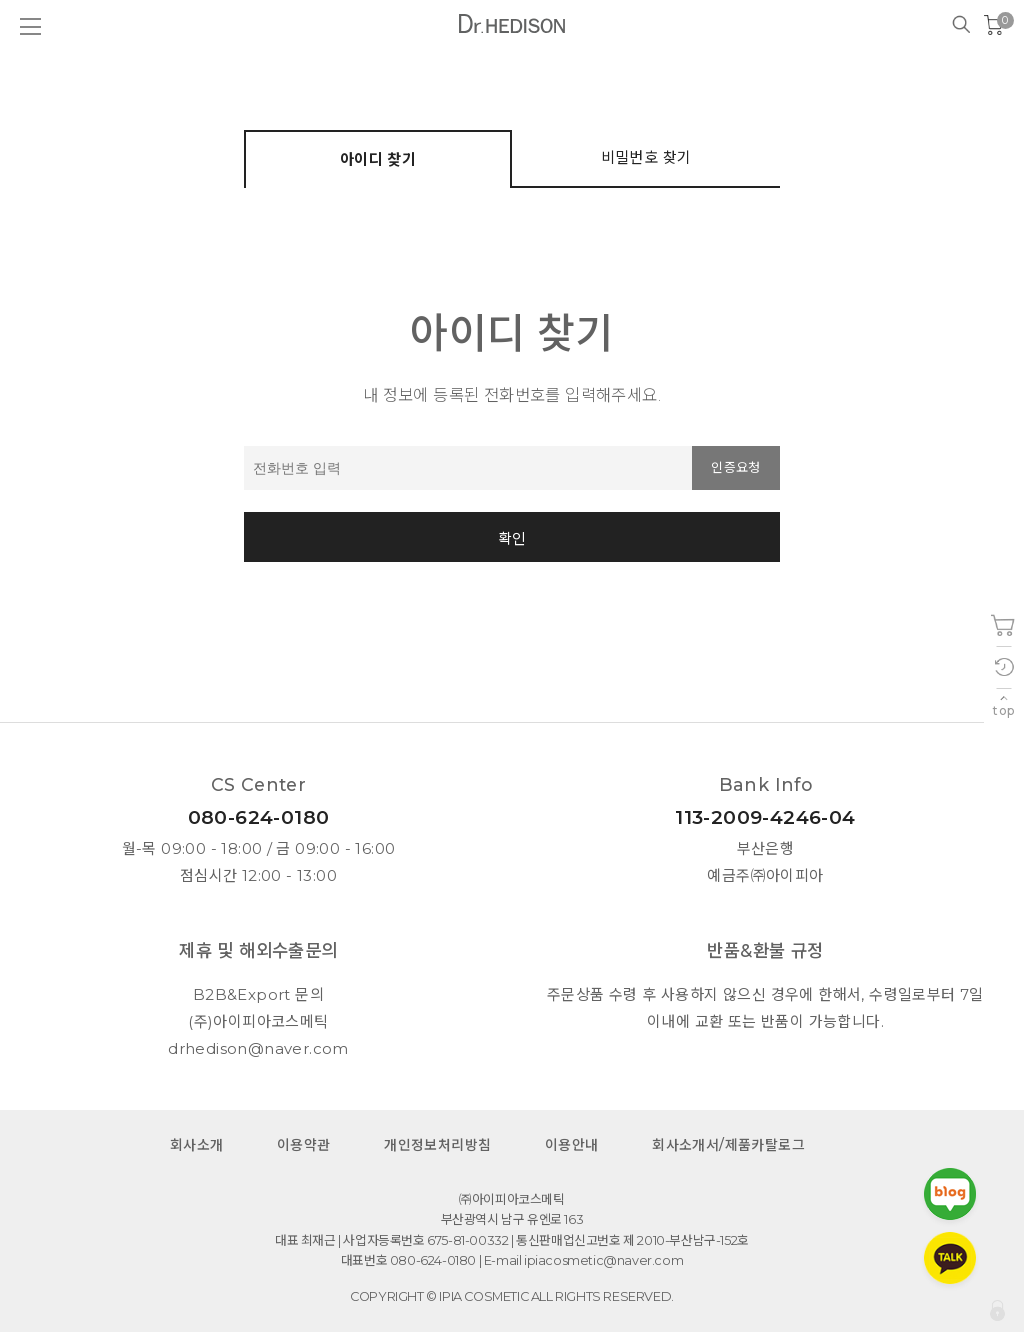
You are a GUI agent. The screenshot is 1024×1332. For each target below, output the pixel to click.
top (1003, 710)
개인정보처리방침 (437, 1145)
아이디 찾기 (378, 159)
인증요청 (736, 467)
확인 (512, 538)
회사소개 (197, 1145)
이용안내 (572, 1145)
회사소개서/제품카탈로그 (728, 1145)
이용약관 (304, 1145)
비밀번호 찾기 (646, 157)
